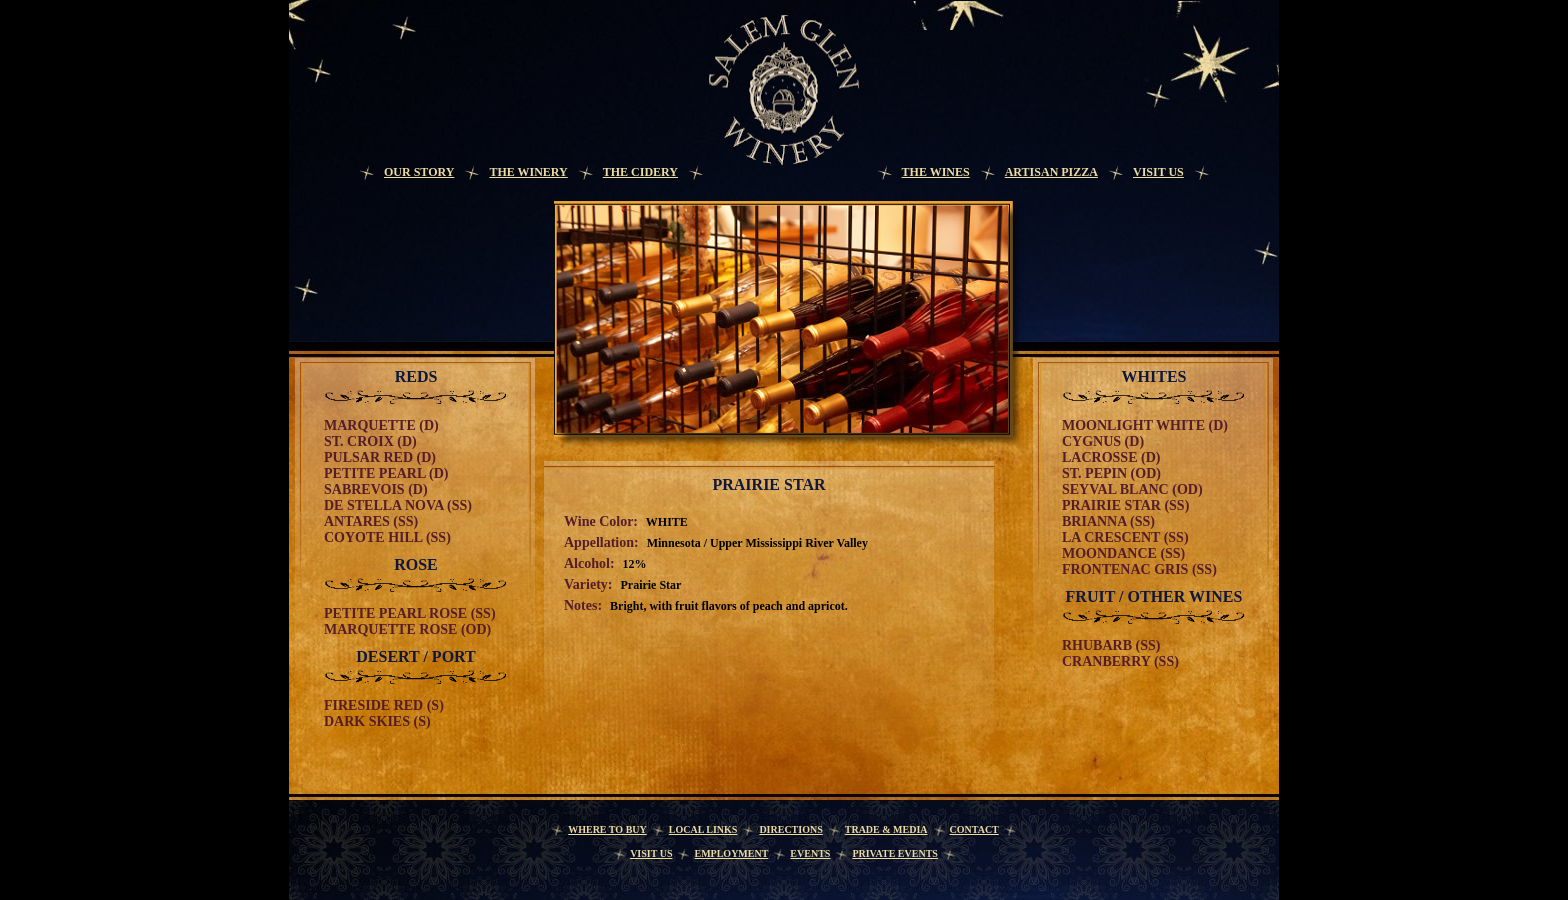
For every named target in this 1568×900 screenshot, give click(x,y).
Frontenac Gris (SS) (1139, 569)
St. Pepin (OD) (1111, 473)
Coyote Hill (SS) (387, 537)
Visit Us (1158, 172)
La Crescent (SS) (1125, 537)
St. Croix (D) (370, 441)
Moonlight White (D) (1145, 425)
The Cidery (640, 172)
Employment (731, 853)
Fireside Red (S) (384, 705)
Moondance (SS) (1123, 553)
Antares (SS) (371, 521)
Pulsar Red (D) (380, 457)
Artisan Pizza (1051, 172)
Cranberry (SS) (1120, 661)
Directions (790, 829)
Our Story (419, 172)
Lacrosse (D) (1111, 457)
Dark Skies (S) (377, 721)
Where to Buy (607, 829)
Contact (974, 829)
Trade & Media (886, 829)
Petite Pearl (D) (386, 473)
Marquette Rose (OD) (407, 629)
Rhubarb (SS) (1111, 645)
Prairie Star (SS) (1125, 505)
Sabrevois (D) (376, 489)
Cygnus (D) (1103, 441)
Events (810, 853)
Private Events (895, 853)
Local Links (703, 829)
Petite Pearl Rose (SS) (410, 613)
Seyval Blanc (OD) (1132, 489)
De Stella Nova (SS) (398, 505)
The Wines (936, 172)
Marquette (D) (381, 425)
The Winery (528, 172)
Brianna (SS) (1108, 521)
